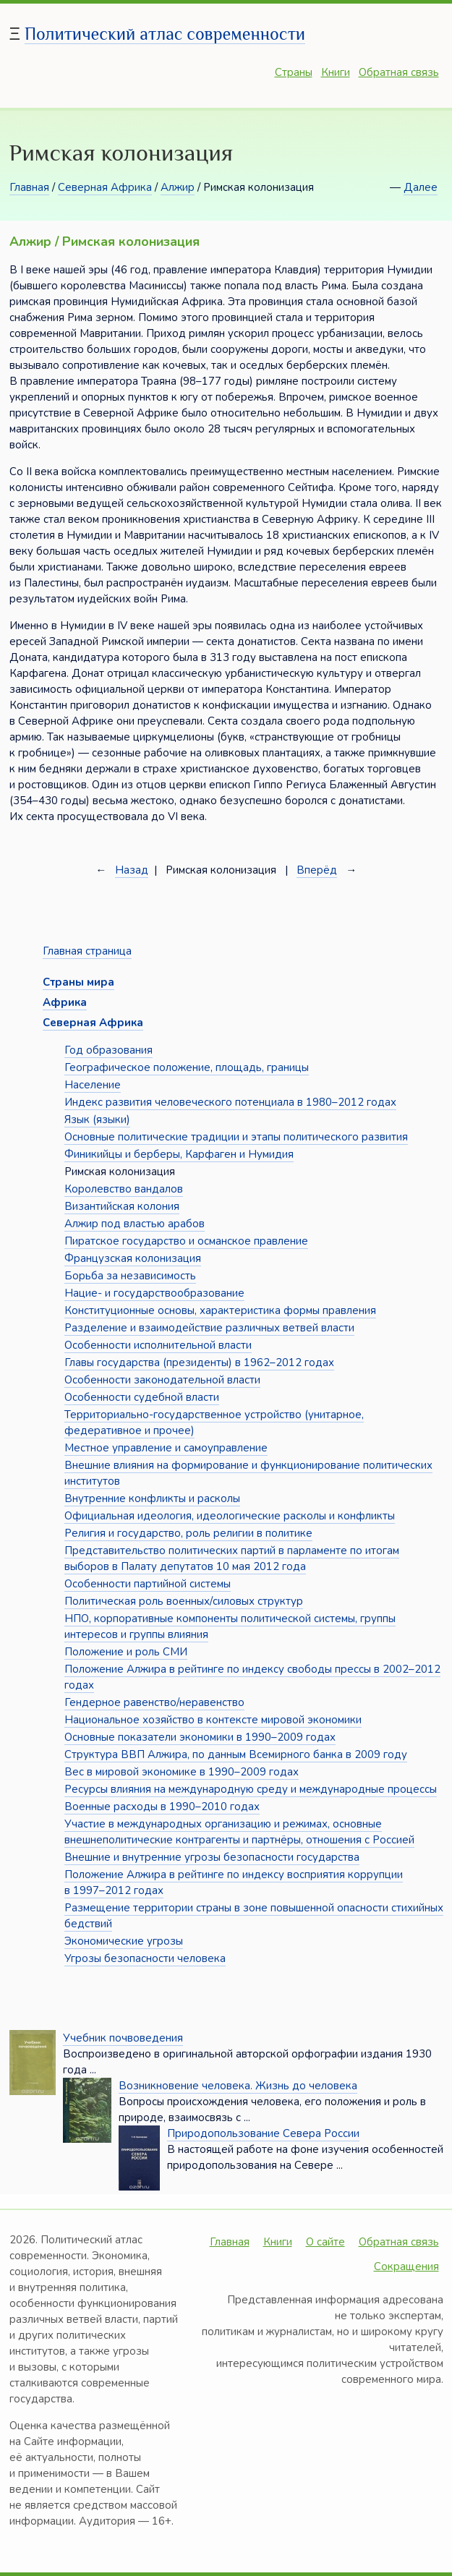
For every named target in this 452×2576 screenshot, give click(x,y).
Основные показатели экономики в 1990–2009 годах (200, 1737)
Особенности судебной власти (141, 1397)
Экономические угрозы (123, 1941)
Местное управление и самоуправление (166, 1448)
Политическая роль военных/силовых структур (183, 1601)
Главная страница (87, 951)
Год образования (108, 1050)
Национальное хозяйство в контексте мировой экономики (213, 1720)
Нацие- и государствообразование (154, 1293)
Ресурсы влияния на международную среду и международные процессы (250, 1789)
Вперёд (317, 870)
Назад (131, 870)
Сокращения (406, 2266)
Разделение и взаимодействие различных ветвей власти (209, 1328)
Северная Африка (105, 187)
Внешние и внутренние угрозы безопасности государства (211, 1857)
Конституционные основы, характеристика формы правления (220, 1310)
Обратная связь (399, 72)
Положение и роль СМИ (125, 1652)
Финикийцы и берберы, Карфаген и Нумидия (179, 1154)
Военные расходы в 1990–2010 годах (162, 1806)
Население (92, 1085)
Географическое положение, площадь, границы (186, 1067)
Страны (293, 72)
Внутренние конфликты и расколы (152, 1498)
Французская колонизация (132, 1258)
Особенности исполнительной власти (158, 1345)
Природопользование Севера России (263, 2133)
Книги (335, 72)
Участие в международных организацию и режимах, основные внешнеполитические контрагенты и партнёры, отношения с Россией (239, 1832)
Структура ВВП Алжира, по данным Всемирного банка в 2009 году (235, 1754)
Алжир (178, 187)
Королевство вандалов (123, 1189)
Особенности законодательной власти (162, 1380)
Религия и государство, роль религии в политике (188, 1533)
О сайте (325, 2242)
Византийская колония (121, 1206)
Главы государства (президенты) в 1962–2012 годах (199, 1362)
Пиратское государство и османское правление (186, 1241)
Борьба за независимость (130, 1275)
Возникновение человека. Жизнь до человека (238, 2085)
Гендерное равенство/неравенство (154, 1702)
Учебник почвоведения (123, 2038)
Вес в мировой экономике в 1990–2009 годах (181, 1772)
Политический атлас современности (165, 33)
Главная (29, 187)
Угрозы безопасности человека (145, 1958)
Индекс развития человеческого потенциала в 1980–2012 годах (230, 1102)
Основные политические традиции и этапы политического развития (236, 1137)
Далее (421, 187)
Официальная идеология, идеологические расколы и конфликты (229, 1516)
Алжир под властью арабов (134, 1223)
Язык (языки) (97, 1119)
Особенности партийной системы (147, 1584)
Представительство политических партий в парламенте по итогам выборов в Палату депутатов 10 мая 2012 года (231, 1558)
